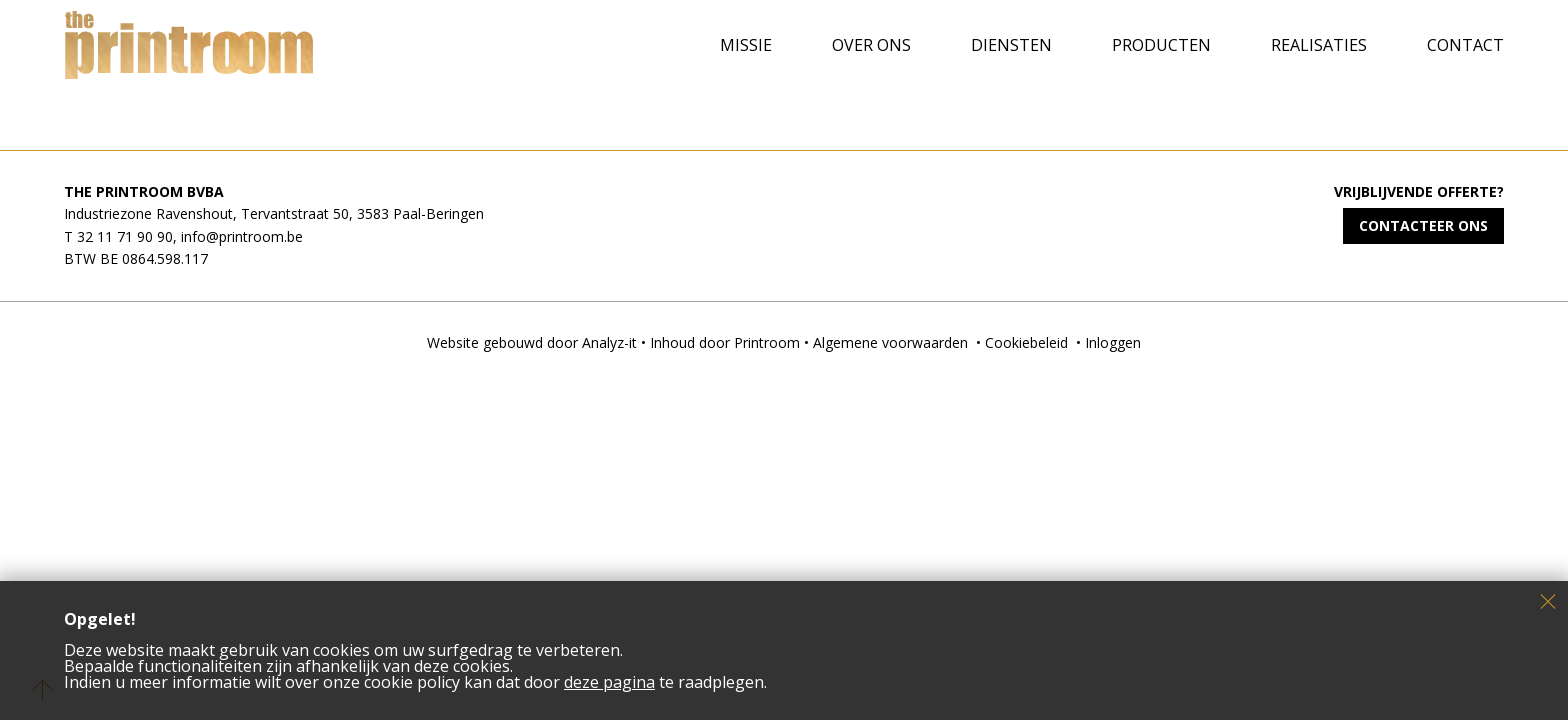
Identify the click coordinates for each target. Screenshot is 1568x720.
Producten (1161, 45)
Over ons (871, 45)
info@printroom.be (242, 236)
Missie (746, 45)
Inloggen (1113, 342)
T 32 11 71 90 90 (118, 236)
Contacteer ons (1423, 225)
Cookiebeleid (1026, 342)
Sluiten (1548, 601)
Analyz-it (609, 342)
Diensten (1011, 45)
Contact (1465, 45)
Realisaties (1319, 45)
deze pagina (609, 682)
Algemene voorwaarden (890, 342)
